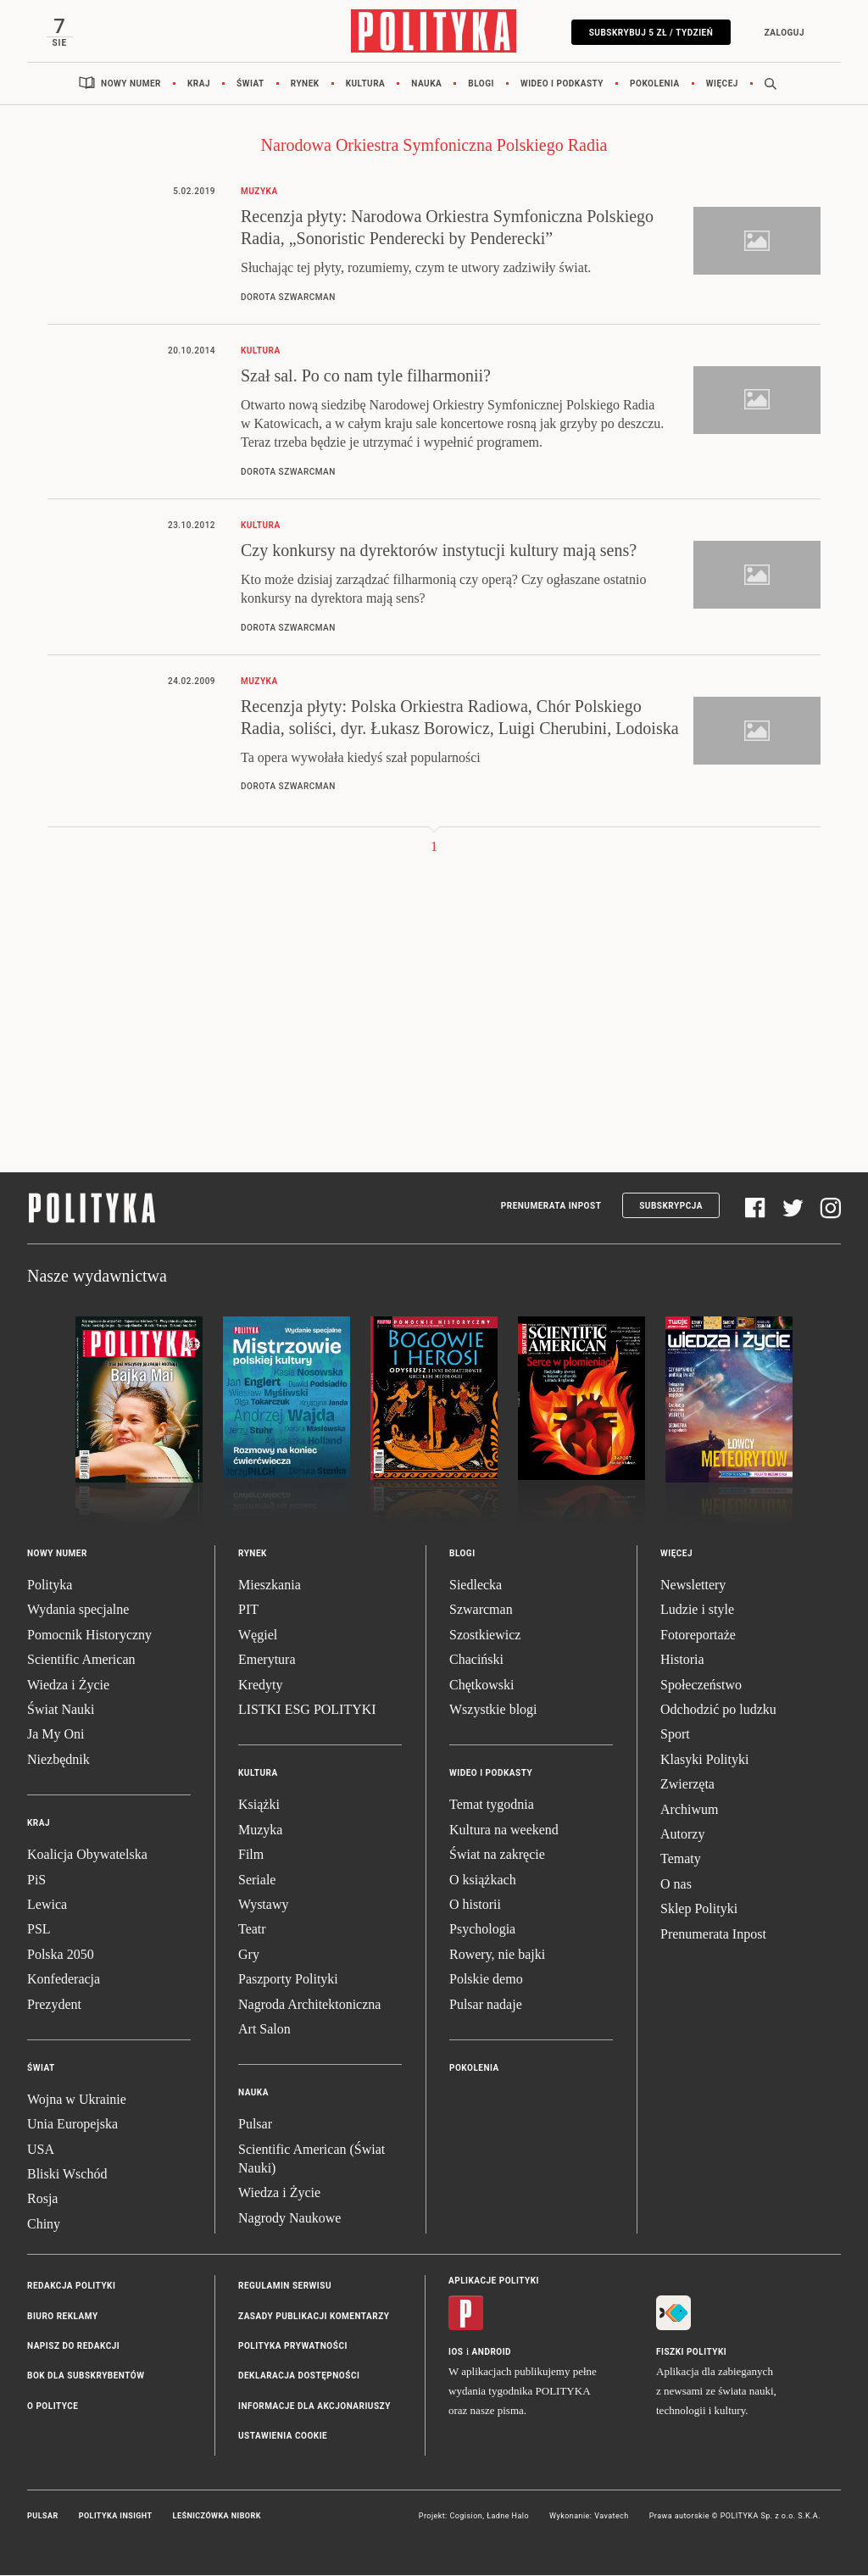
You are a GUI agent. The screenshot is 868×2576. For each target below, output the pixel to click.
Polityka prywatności (293, 2346)
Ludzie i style (697, 1611)
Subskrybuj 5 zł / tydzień (649, 32)
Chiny (43, 2224)
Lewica (47, 1905)
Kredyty (260, 1685)
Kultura (366, 84)
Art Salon (264, 2029)
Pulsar (255, 2125)
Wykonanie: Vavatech (589, 2516)
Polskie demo (486, 1979)
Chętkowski (481, 1685)
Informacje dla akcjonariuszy (314, 2407)
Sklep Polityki (698, 1909)
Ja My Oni (56, 1735)
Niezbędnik (58, 1760)
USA (40, 2150)
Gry (248, 1955)
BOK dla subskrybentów (85, 2377)
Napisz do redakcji (73, 2346)
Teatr (252, 1930)
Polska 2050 (60, 1955)
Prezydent (54, 2005)
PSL (39, 1930)
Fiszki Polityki (691, 2353)
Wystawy (263, 1905)
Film (251, 1855)
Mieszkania (269, 1585)
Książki (259, 1806)
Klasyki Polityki (704, 1760)
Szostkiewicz (484, 1635)
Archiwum (689, 1810)
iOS (455, 2353)
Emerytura (267, 1660)
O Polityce (52, 2407)
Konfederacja (63, 1979)
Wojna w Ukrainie (76, 2100)
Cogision (465, 2516)
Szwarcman (481, 1611)
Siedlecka (475, 1585)
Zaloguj (783, 32)
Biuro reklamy (62, 2317)
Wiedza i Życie (68, 1685)
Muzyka (260, 1830)
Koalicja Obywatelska (87, 1855)
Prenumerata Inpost (551, 1206)
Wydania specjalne (78, 1611)
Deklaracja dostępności (298, 2377)
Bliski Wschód (67, 2174)
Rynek (305, 84)
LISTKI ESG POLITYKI (307, 1710)
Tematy (680, 1860)
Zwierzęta (687, 1785)
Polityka (49, 1585)
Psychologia (482, 1930)
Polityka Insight (116, 2516)
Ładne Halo (508, 2516)
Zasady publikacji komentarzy (313, 2317)
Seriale (256, 1880)
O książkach (482, 1880)
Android (492, 2353)
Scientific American (81, 1660)
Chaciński (476, 1660)
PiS (36, 1880)
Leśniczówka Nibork (217, 2516)
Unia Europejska (72, 2125)
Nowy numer (131, 84)
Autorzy (682, 1835)
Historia (682, 1660)
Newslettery (693, 1585)
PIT (248, 1611)
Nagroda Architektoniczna (309, 2005)
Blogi (481, 84)
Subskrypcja (671, 1206)
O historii (475, 1905)
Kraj (198, 84)
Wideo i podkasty (562, 84)
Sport (675, 1735)
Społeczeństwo (701, 1685)
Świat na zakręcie (497, 1855)
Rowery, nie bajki (497, 1955)
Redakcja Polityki (71, 2287)
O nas (676, 1885)
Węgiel (257, 1635)
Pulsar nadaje (485, 2005)
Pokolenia (655, 84)
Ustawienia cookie (282, 2436)
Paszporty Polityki (288, 1979)
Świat (250, 84)
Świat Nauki (61, 1710)
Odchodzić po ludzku (718, 1710)
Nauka (426, 84)
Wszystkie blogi (493, 1710)
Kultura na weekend (504, 1830)
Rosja (42, 2200)
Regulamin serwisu (284, 2287)
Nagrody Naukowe (289, 2219)
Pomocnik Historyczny (89, 1635)
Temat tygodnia (491, 1806)
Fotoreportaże (698, 1635)
